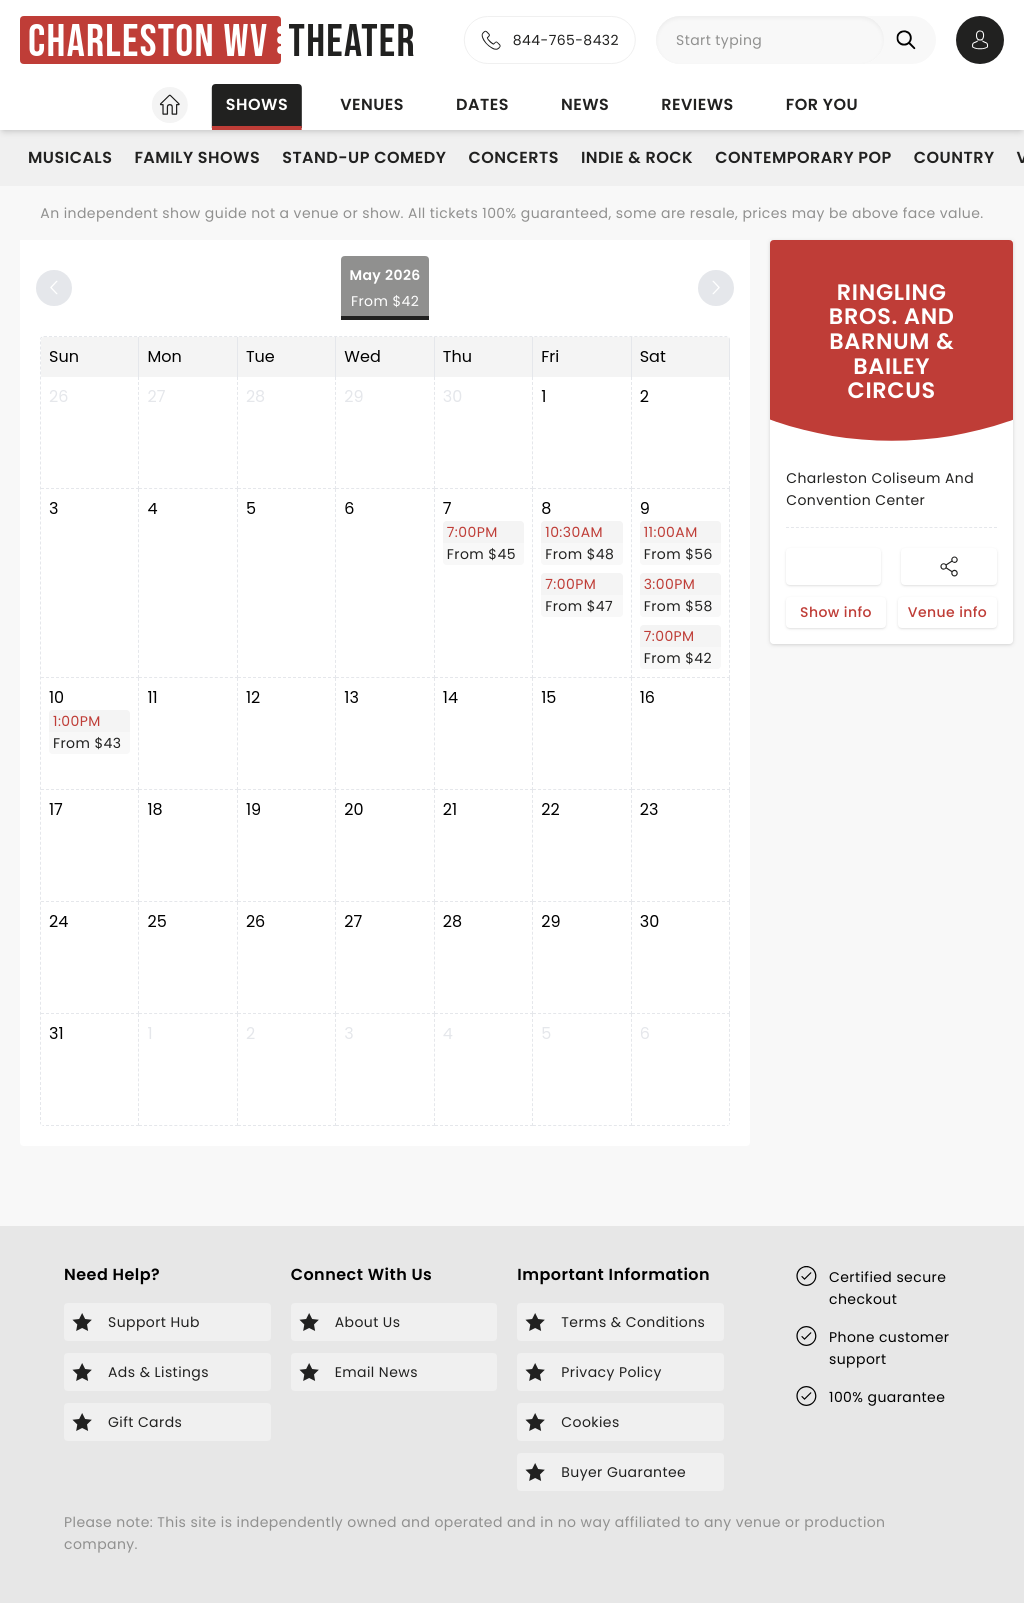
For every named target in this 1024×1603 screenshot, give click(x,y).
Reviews (697, 104)
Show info (836, 612)
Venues (372, 104)
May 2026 (384, 288)
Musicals (70, 157)
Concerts (513, 157)
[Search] (910, 40)
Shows (257, 104)
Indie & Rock (637, 157)
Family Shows (197, 157)
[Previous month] (54, 288)
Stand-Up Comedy (364, 157)
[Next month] (716, 288)
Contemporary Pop (803, 157)
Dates (482, 104)
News (585, 104)
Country (954, 157)
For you (822, 104)
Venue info (947, 612)
